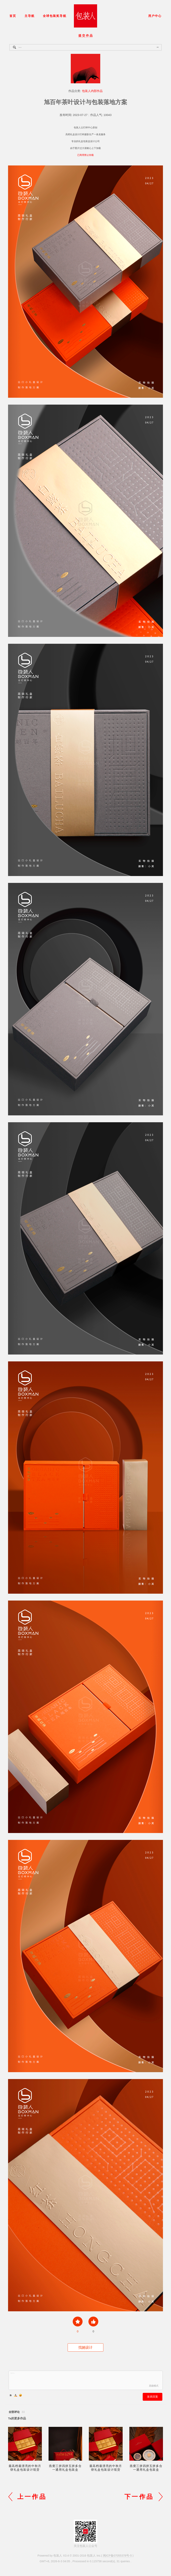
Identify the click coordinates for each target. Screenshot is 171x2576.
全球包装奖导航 (54, 15)
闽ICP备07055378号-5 (117, 2555)
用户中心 (155, 15)
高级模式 (153, 2385)
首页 (12, 15)
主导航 (30, 15)
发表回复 (152, 2396)
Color (15, 2395)
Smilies (20, 2395)
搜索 (158, 47)
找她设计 (85, 2347)
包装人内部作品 (92, 91)
